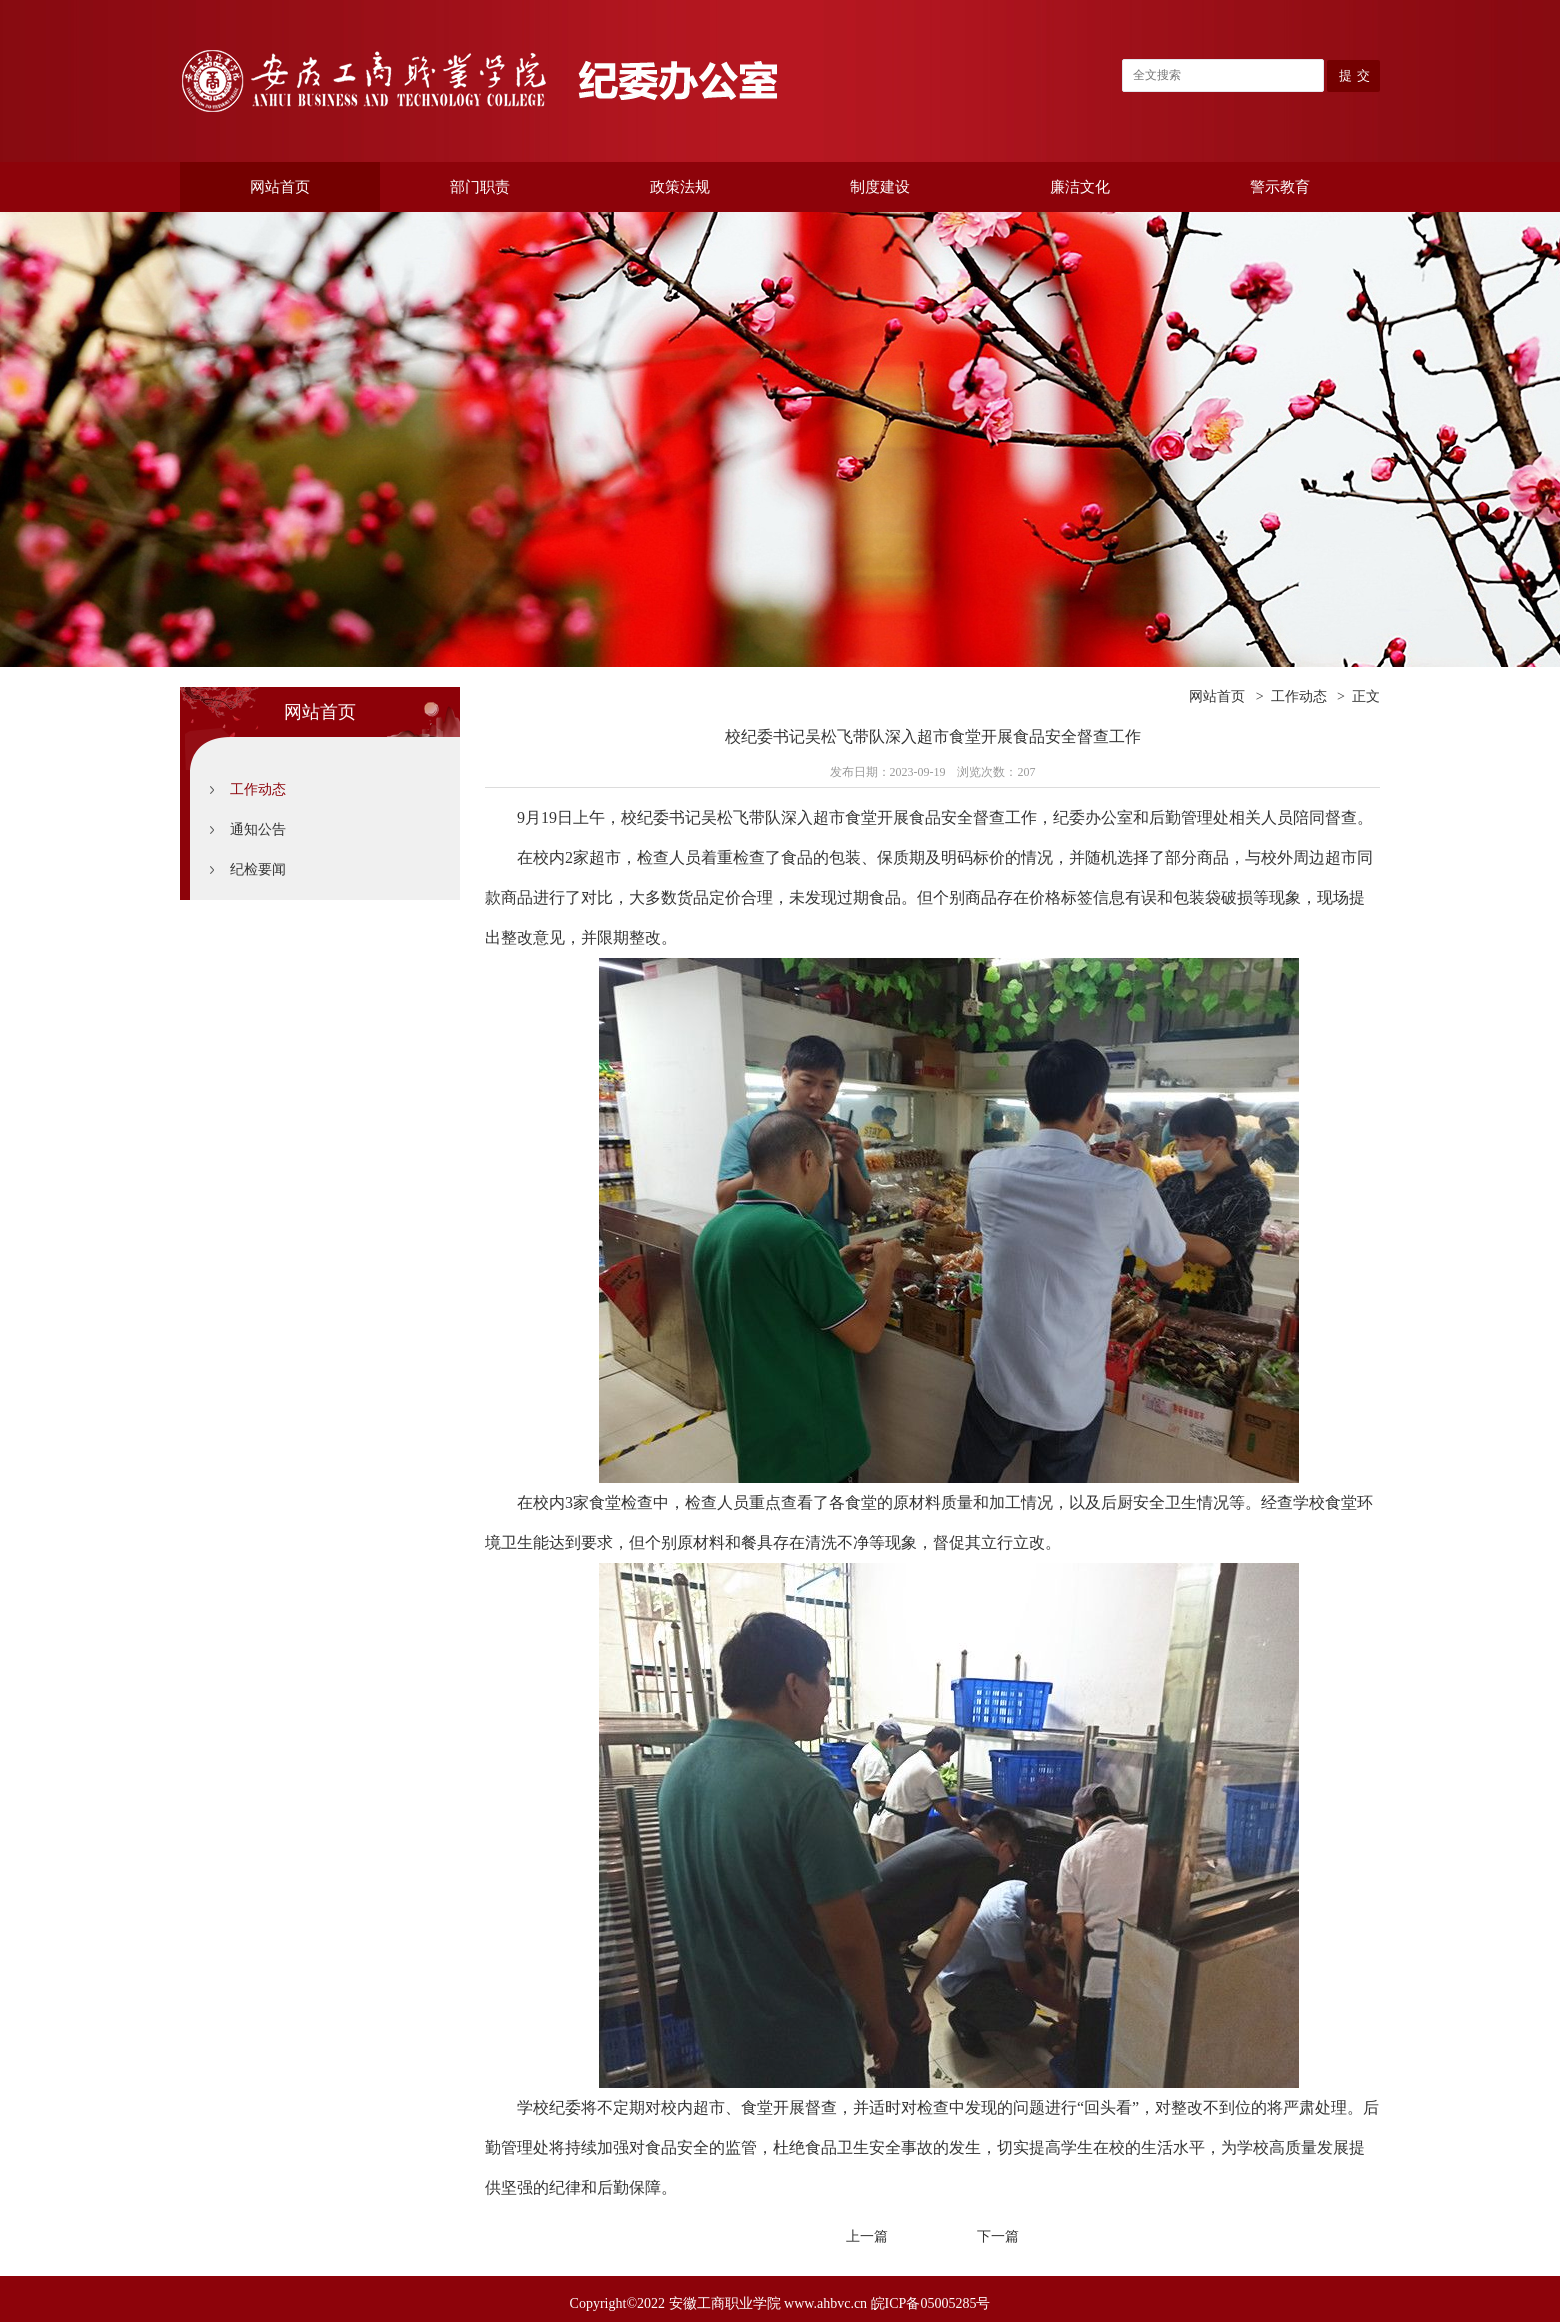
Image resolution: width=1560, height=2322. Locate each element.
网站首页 (280, 187)
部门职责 (480, 187)
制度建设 (880, 187)
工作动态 (258, 789)
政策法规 (680, 187)
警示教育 (1280, 187)
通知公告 (258, 829)
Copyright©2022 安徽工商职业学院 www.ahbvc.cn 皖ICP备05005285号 (780, 2303)
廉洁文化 (1080, 187)
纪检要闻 (258, 869)
